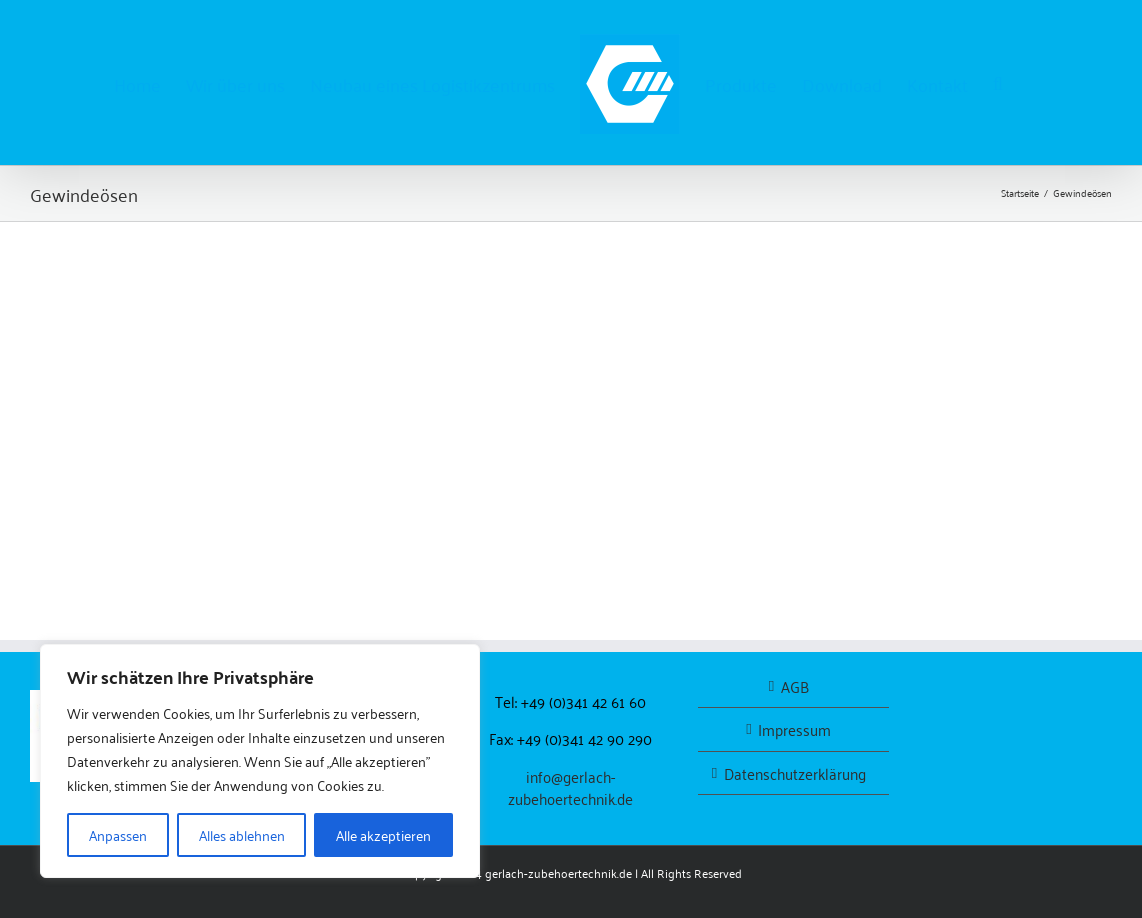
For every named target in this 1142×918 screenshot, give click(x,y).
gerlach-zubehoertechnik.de (558, 872)
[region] (260, 761)
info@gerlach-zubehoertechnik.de (570, 787)
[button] (998, 83)
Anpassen (118, 834)
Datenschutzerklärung (795, 773)
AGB (795, 686)
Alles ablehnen (242, 834)
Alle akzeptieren (383, 834)
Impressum (794, 729)
